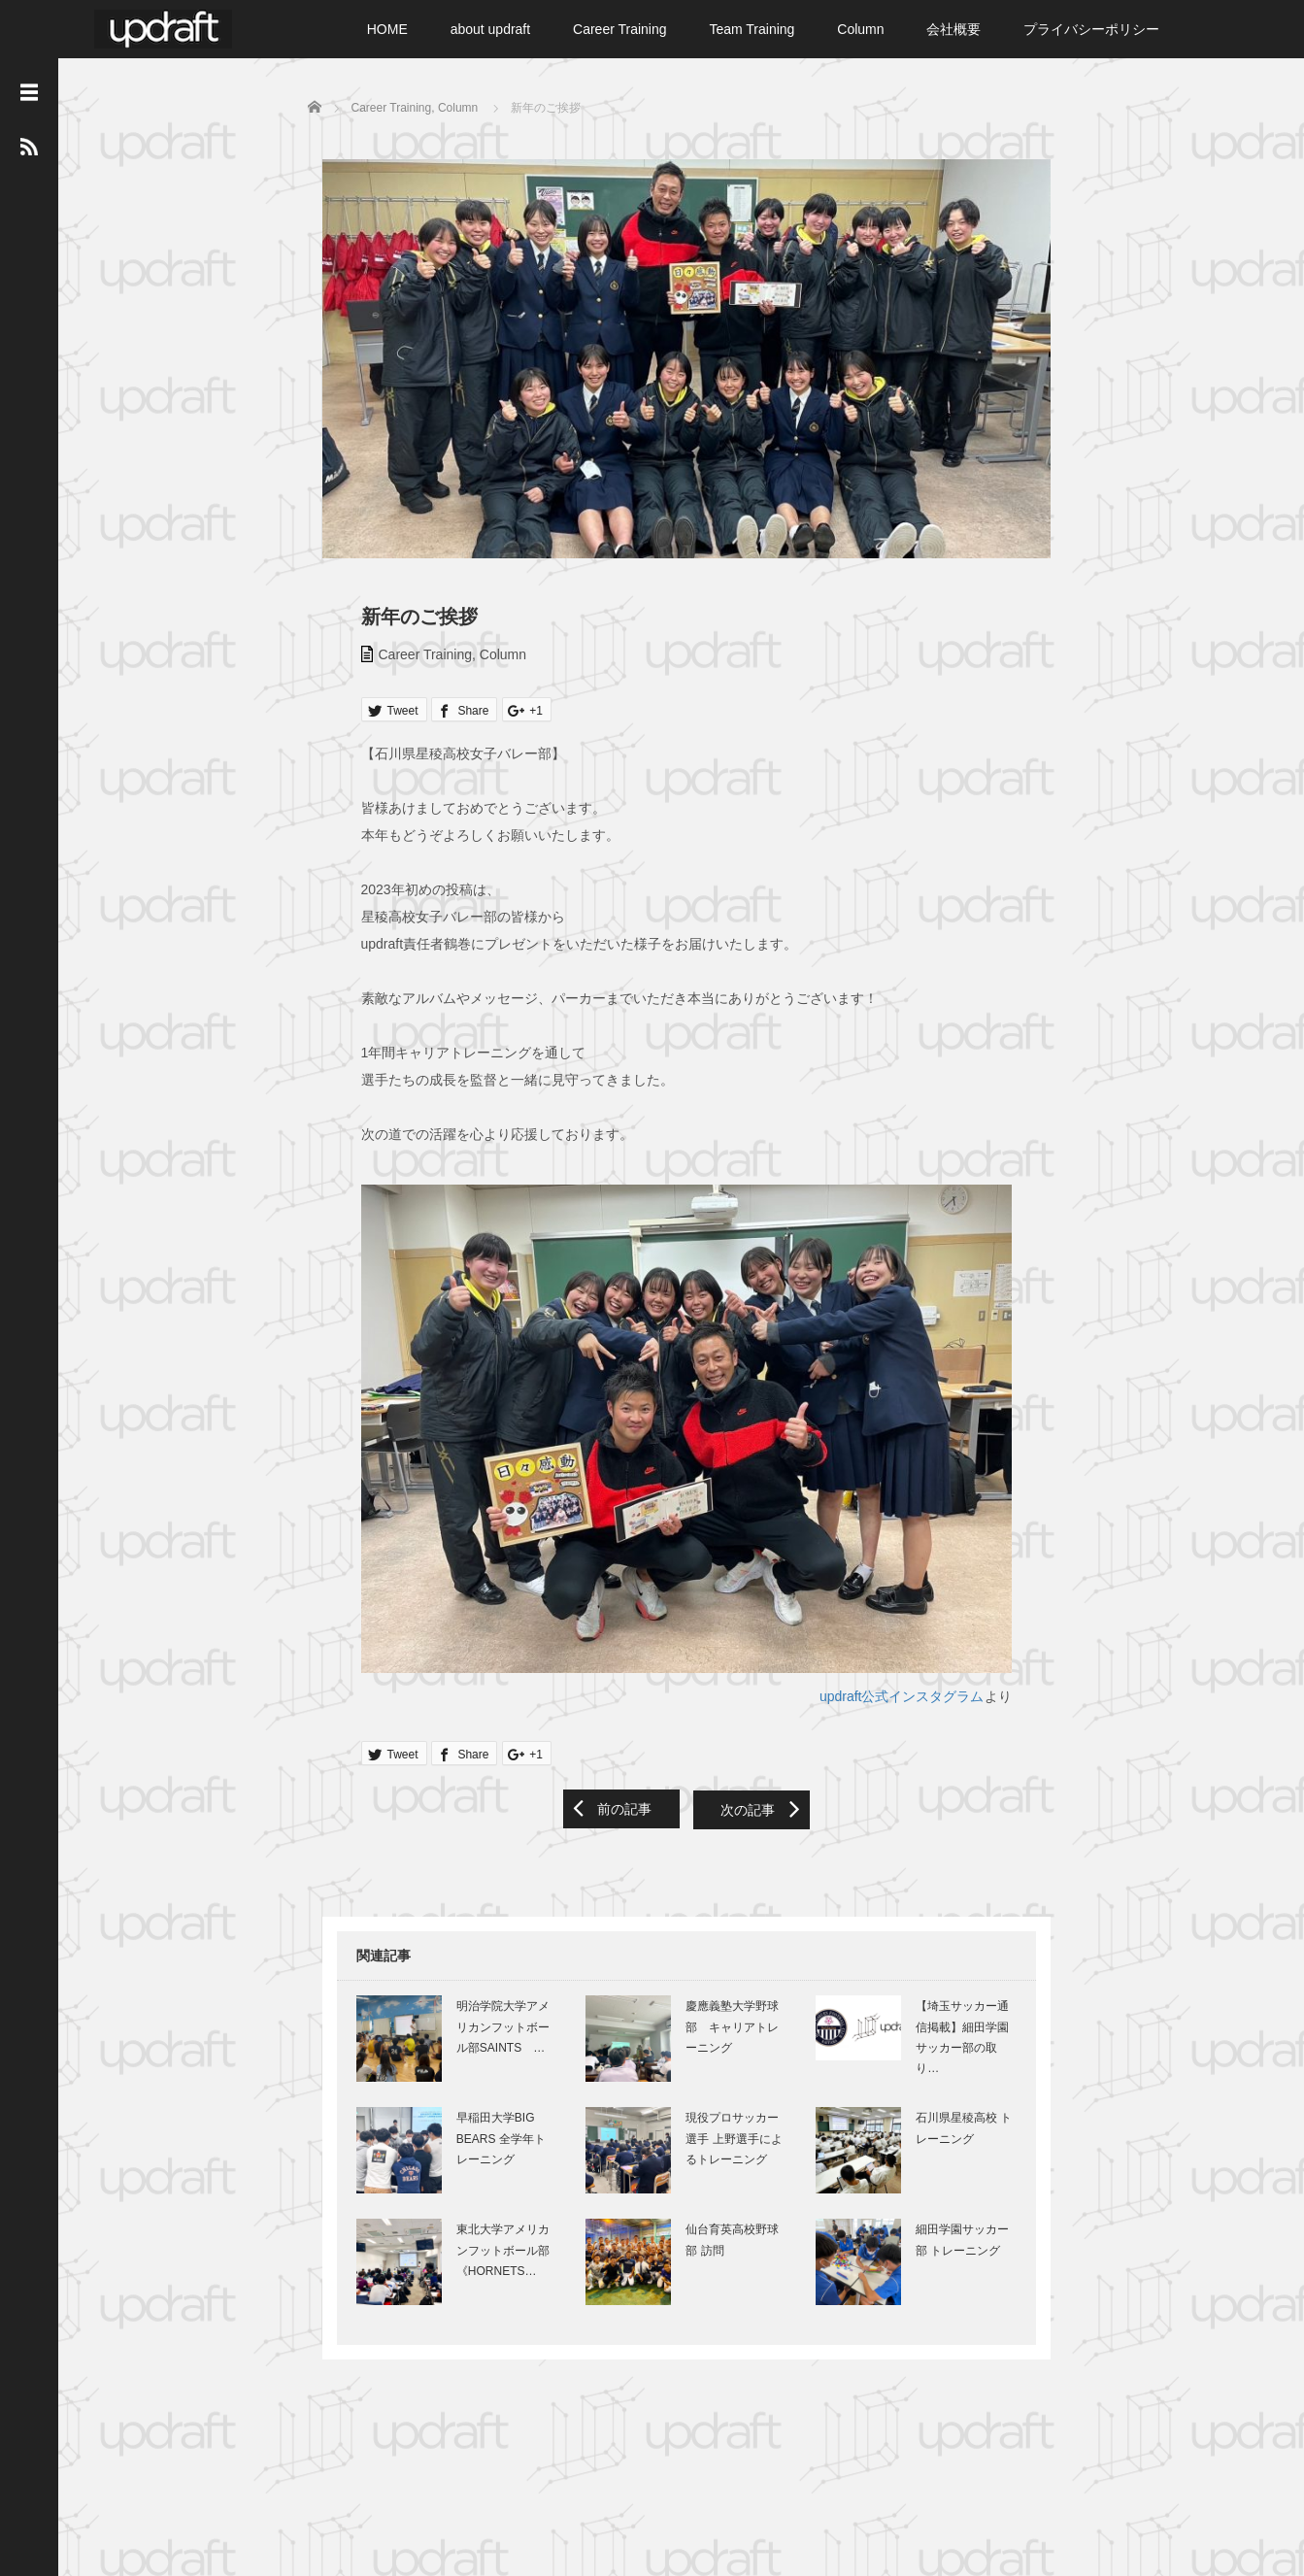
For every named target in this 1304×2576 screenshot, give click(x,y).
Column (860, 29)
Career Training (620, 29)
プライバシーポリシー (1091, 29)
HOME (387, 29)
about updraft (491, 29)
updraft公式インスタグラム (906, 1717)
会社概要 (953, 29)
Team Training (751, 29)
